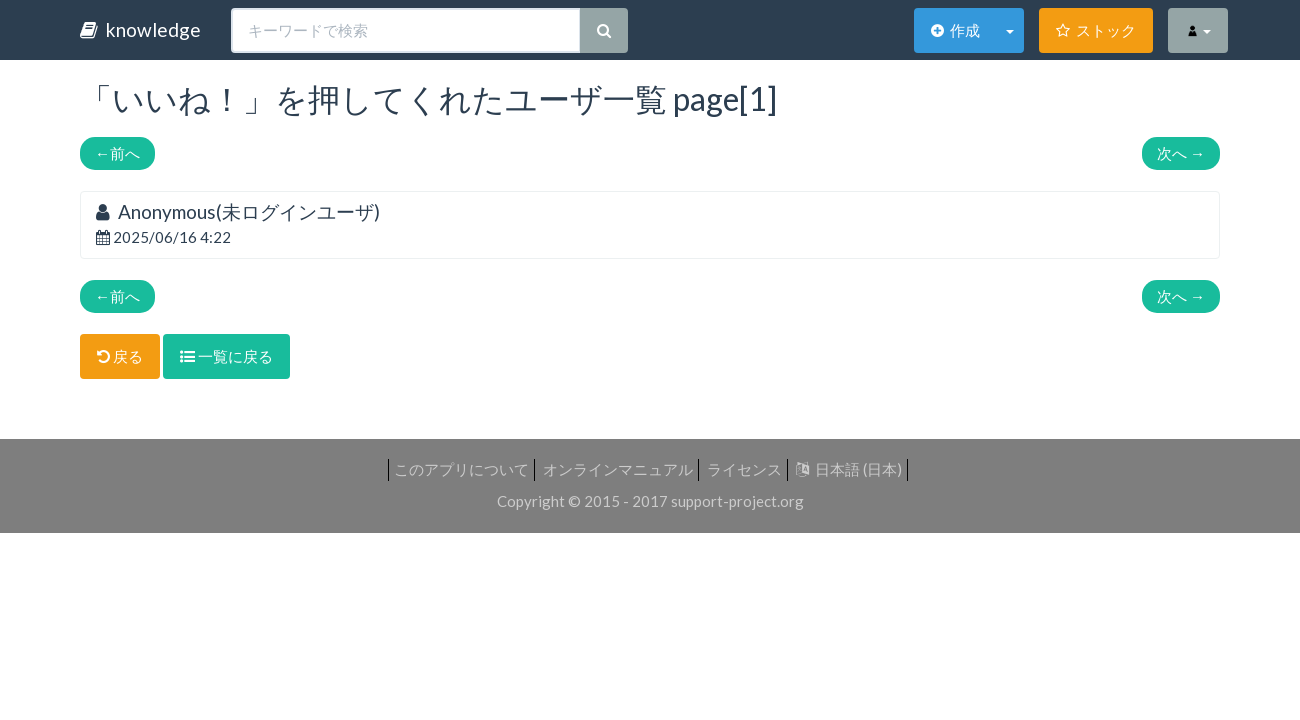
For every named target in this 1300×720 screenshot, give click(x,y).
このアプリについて (461, 469)
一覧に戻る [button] (226, 356)
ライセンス (744, 469)
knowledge (140, 29)
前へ (117, 153)
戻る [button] (120, 356)
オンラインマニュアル (618, 469)
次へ (1181, 153)
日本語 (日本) (849, 469)
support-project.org (737, 501)
